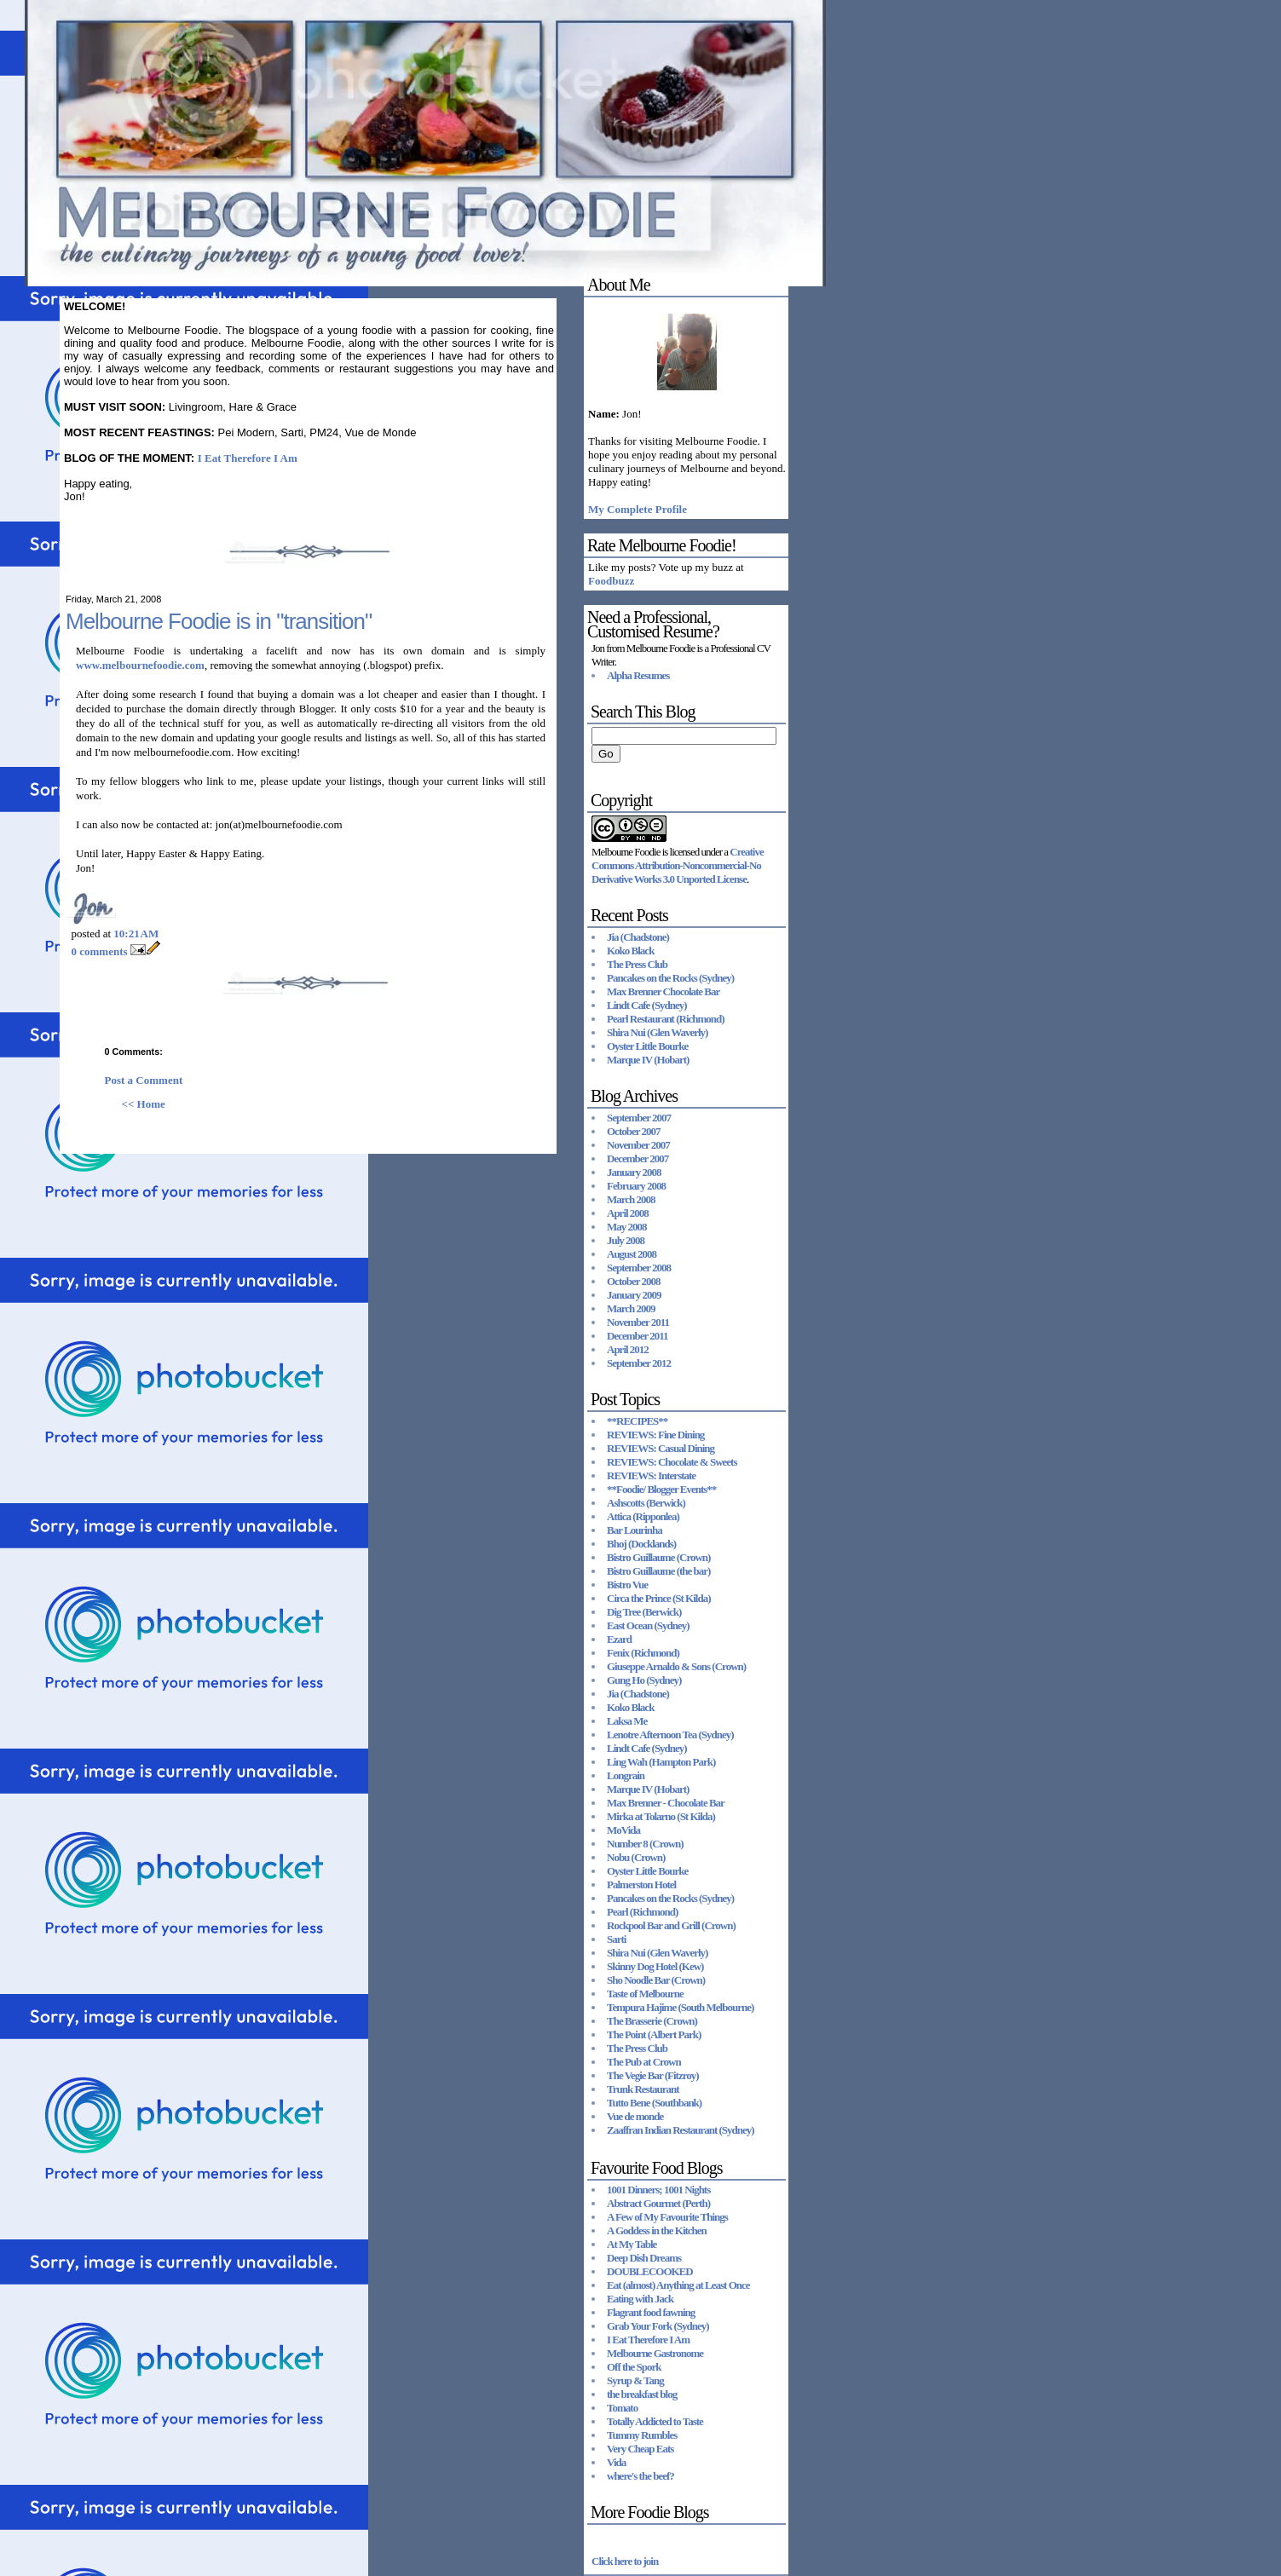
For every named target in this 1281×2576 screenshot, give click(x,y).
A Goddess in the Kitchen (657, 2230)
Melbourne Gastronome (655, 2353)
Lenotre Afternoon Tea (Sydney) (670, 1734)
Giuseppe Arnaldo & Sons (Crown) (676, 1666)
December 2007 (637, 1158)
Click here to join (624, 2561)
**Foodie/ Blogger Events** (661, 1489)
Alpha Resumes (638, 675)
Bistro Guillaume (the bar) (658, 1571)
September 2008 (639, 1267)
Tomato (622, 2407)
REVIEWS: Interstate (651, 1475)
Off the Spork (634, 2366)
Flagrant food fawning (651, 2312)
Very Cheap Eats (640, 2448)
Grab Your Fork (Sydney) (658, 2326)
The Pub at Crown (644, 2061)
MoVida (623, 1830)
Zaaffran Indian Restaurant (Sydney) (680, 2130)
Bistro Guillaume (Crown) (658, 1557)
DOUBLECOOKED (650, 2271)
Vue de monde (635, 2116)
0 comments (100, 951)
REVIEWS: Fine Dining (655, 1434)
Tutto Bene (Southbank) (654, 2102)
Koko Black (630, 950)
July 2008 (625, 1240)
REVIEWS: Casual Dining (660, 1448)
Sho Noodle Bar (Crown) (656, 1980)
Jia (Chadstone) (638, 937)
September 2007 (639, 1117)
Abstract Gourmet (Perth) (658, 2203)
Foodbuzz (611, 580)
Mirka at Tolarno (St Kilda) (661, 1816)
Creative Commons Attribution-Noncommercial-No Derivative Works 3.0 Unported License (677, 865)
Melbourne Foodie (625, 851)
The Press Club (637, 964)
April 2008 (628, 1213)
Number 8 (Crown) (645, 1843)
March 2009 (631, 1308)
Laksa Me (627, 1720)
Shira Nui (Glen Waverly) (657, 1032)
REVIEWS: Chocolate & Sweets (671, 1461)
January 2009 (634, 1294)
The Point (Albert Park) (654, 2034)
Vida (616, 2462)
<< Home (143, 1104)
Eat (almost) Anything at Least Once (678, 2285)
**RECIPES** (637, 1421)
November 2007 (638, 1144)
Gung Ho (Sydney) (644, 1680)
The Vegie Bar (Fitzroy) (653, 2075)
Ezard (619, 1639)
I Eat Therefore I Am (247, 458)
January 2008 (634, 1172)
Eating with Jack (640, 2298)
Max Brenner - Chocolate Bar (665, 1802)
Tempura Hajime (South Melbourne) (680, 2007)
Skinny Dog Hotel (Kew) (655, 1966)
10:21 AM (136, 933)
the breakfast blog (642, 2394)
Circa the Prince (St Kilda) (659, 1598)
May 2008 (627, 1226)
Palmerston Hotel (641, 1884)
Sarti (616, 1939)
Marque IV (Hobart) (648, 1059)
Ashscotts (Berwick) (646, 1502)
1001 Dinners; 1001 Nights (658, 2189)
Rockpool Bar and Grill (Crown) (671, 1925)
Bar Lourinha (634, 1530)
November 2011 (638, 1322)
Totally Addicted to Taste (655, 2421)
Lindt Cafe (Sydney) (647, 1005)
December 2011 (637, 1335)
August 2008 (631, 1254)
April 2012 (628, 1349)
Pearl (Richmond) (642, 1911)
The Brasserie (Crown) (652, 2020)
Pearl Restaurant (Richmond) (665, 1018)
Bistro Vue (627, 1584)
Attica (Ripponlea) (643, 1516)
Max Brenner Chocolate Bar (663, 991)
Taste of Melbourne (645, 1993)
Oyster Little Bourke (647, 1046)
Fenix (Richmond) (643, 1652)
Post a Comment (144, 1080)
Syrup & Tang (635, 2380)
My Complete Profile (637, 509)
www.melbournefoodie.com (140, 665)
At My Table (631, 2244)
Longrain (625, 1775)
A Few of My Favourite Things (667, 2216)
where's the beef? (640, 2475)
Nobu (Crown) (636, 1857)
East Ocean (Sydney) (648, 1625)
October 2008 (634, 1281)
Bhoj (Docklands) (641, 1543)
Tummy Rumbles (642, 2435)
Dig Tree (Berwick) (644, 1611)
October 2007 (634, 1131)
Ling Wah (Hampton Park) (661, 1761)
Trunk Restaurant (643, 2089)
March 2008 (631, 1199)
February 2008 (636, 1185)
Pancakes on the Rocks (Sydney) (670, 977)
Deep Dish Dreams (644, 2257)
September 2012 (639, 1363)
